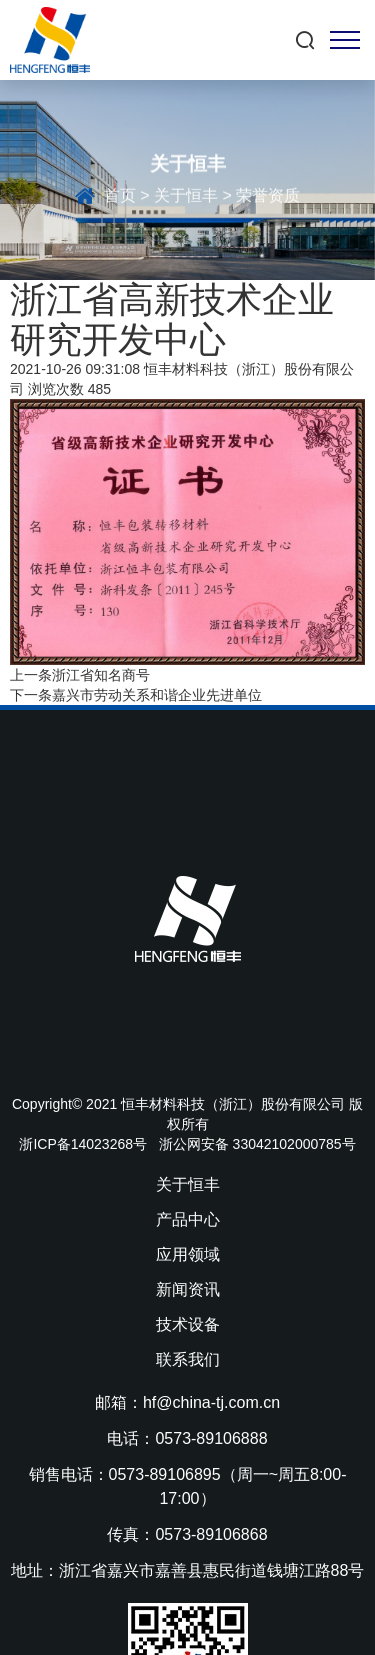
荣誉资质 (268, 198)
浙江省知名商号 (101, 675)
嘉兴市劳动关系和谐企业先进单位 (157, 695)
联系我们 (188, 1359)
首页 (120, 198)
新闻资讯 (188, 1289)
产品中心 (188, 1219)
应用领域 (188, 1254)
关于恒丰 (186, 198)
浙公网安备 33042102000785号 (257, 1144)
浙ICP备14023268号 (83, 1144)
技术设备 (188, 1324)
